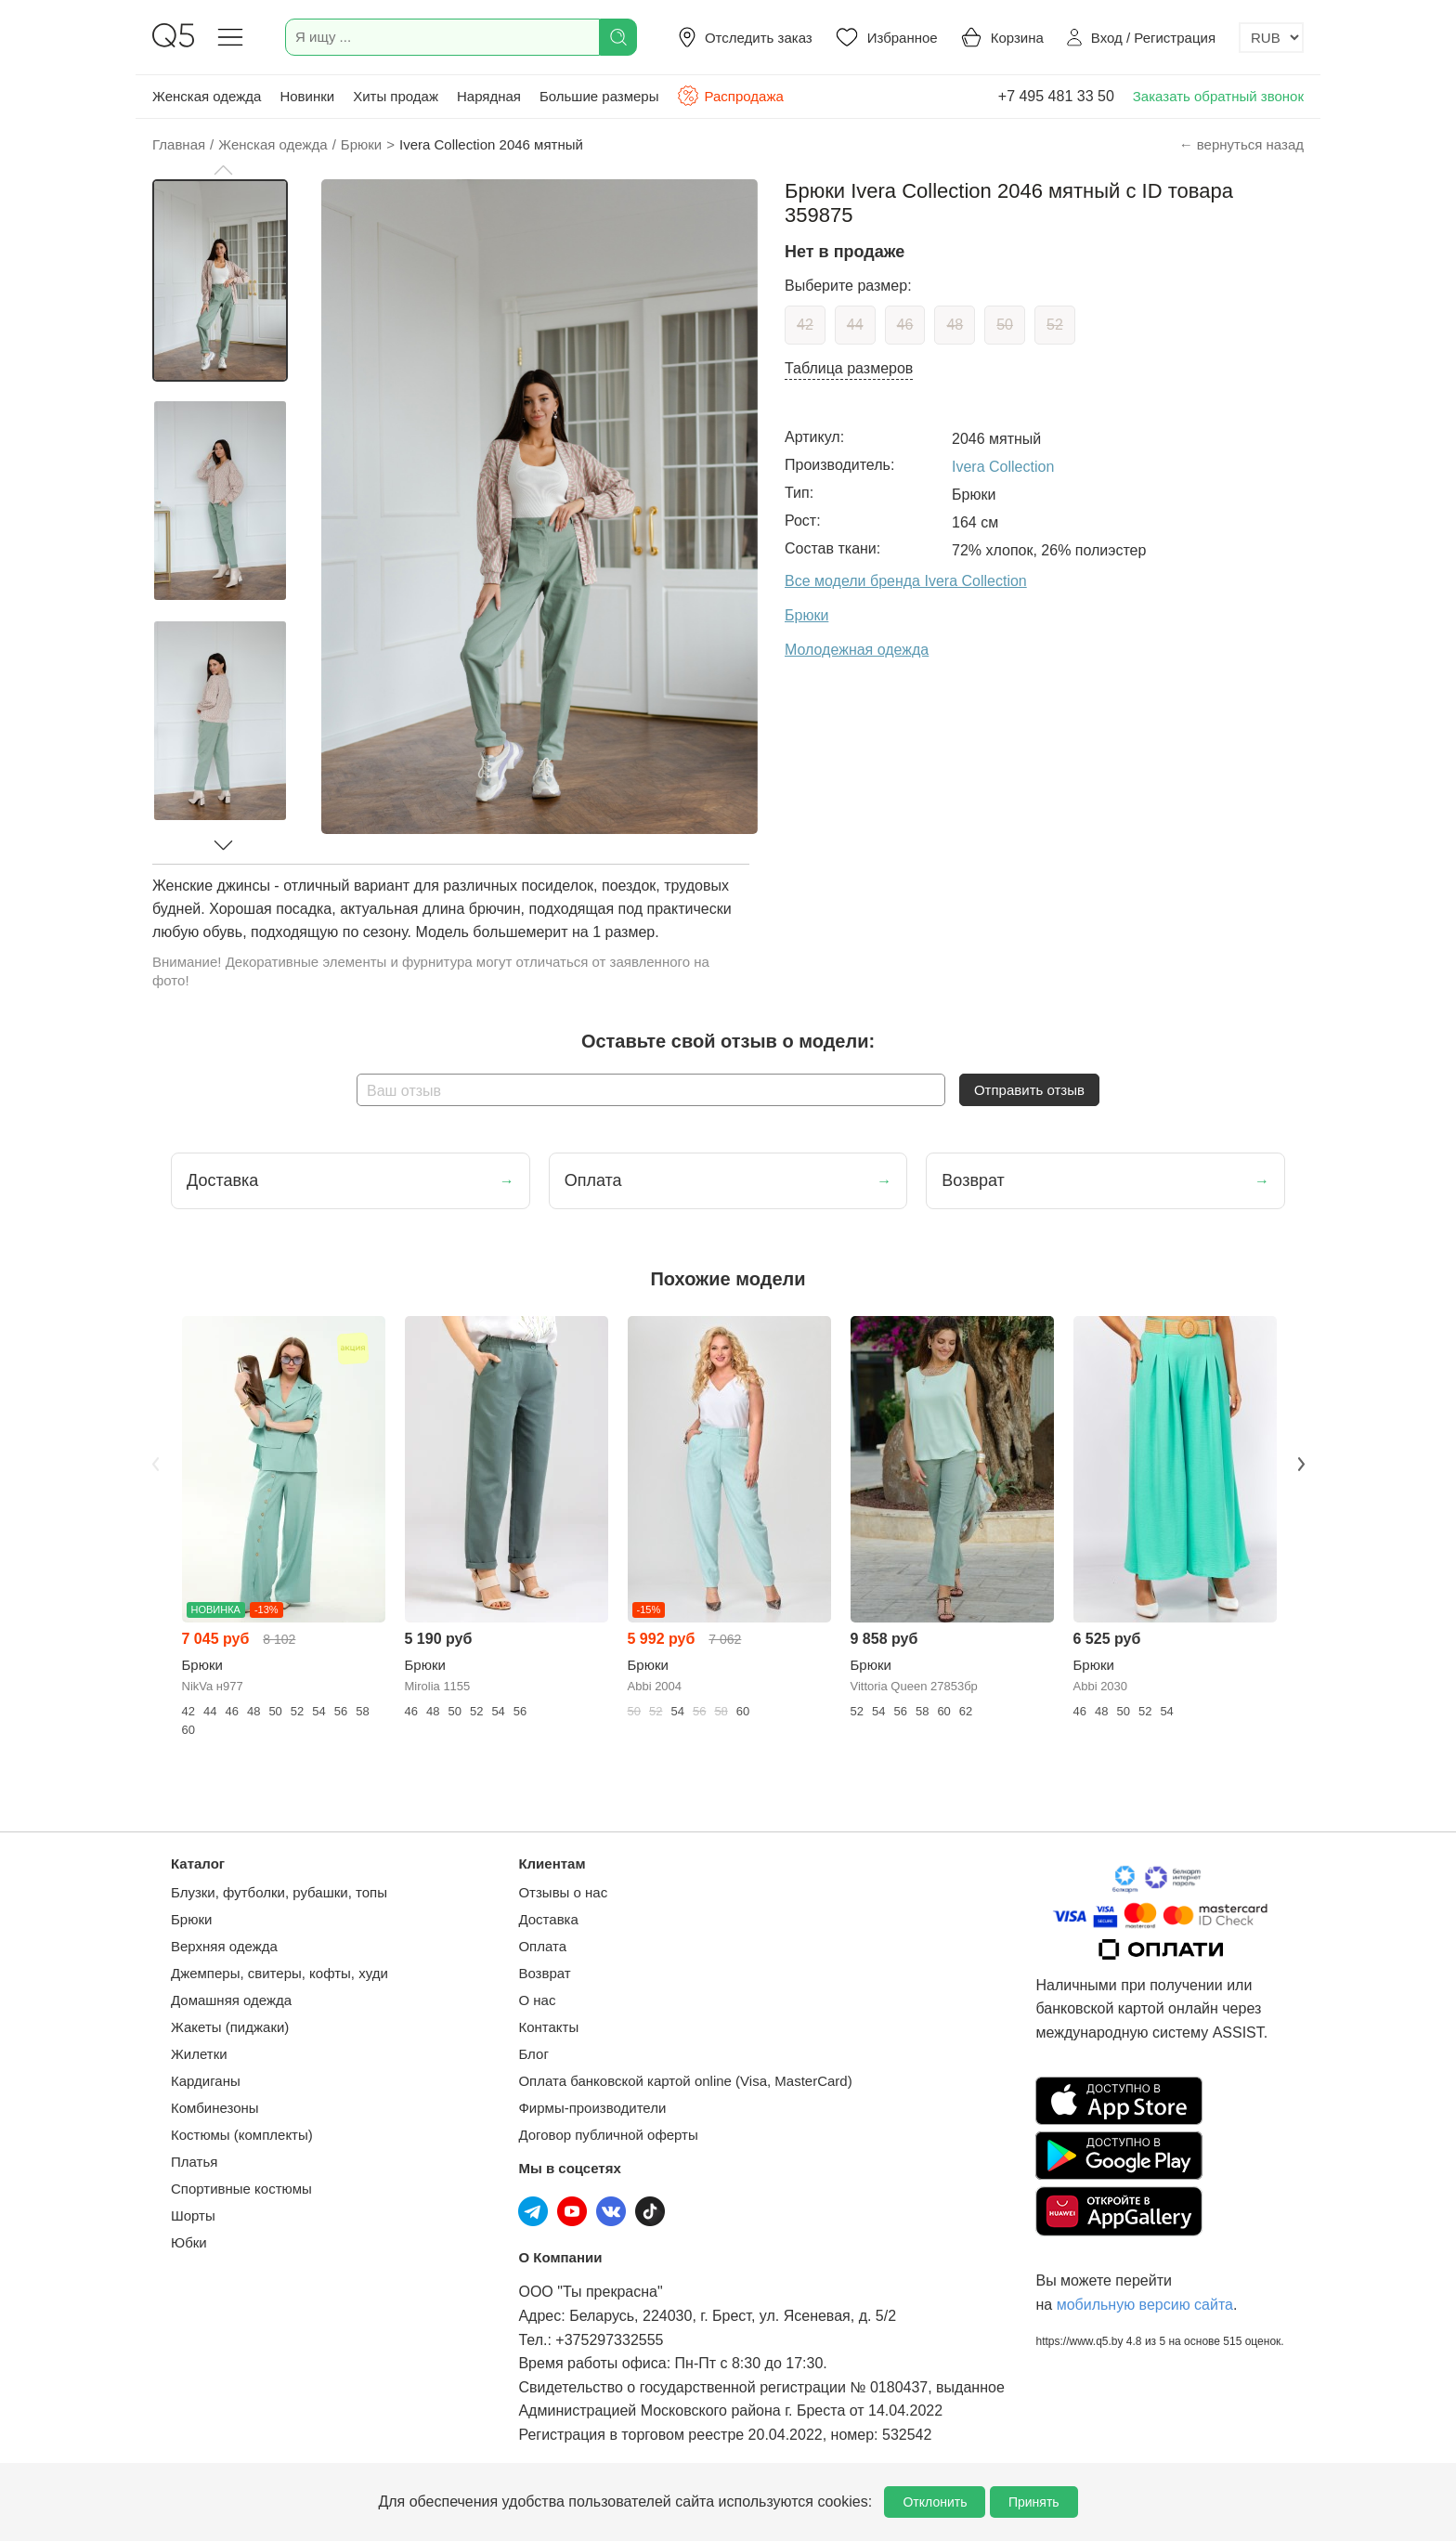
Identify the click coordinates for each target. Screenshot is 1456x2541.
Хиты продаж (395, 96)
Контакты (548, 2027)
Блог (533, 2054)
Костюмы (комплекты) (242, 2135)
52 (1054, 324)
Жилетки (199, 2054)
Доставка (548, 1919)
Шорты (193, 2215)
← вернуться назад (1241, 144)
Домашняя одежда (231, 2000)
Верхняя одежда (224, 1946)
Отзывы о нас (562, 1892)
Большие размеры (599, 96)
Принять (1034, 2502)
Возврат (544, 1973)
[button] (222, 170)
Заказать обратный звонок (1218, 96)
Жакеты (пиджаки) (230, 2027)
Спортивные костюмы (241, 2188)
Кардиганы (205, 2081)
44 (855, 324)
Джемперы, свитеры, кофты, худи (279, 1973)
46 (905, 324)
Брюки (191, 1919)
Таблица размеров (849, 368)
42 (805, 324)
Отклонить (935, 2502)
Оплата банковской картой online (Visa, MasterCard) (685, 2081)
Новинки (307, 96)
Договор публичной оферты (607, 2135)
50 (1004, 324)
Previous (155, 1463)
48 (954, 324)
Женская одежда (206, 96)
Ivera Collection (1003, 467)
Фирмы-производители (592, 2108)
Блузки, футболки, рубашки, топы (279, 1892)
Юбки (189, 2242)
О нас (536, 2000)
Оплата (542, 1946)
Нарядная (489, 96)
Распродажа (730, 96)
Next (1301, 1463)
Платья (194, 2162)
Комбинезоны (215, 2108)
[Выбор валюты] (1271, 37)
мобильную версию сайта (1145, 2305)
